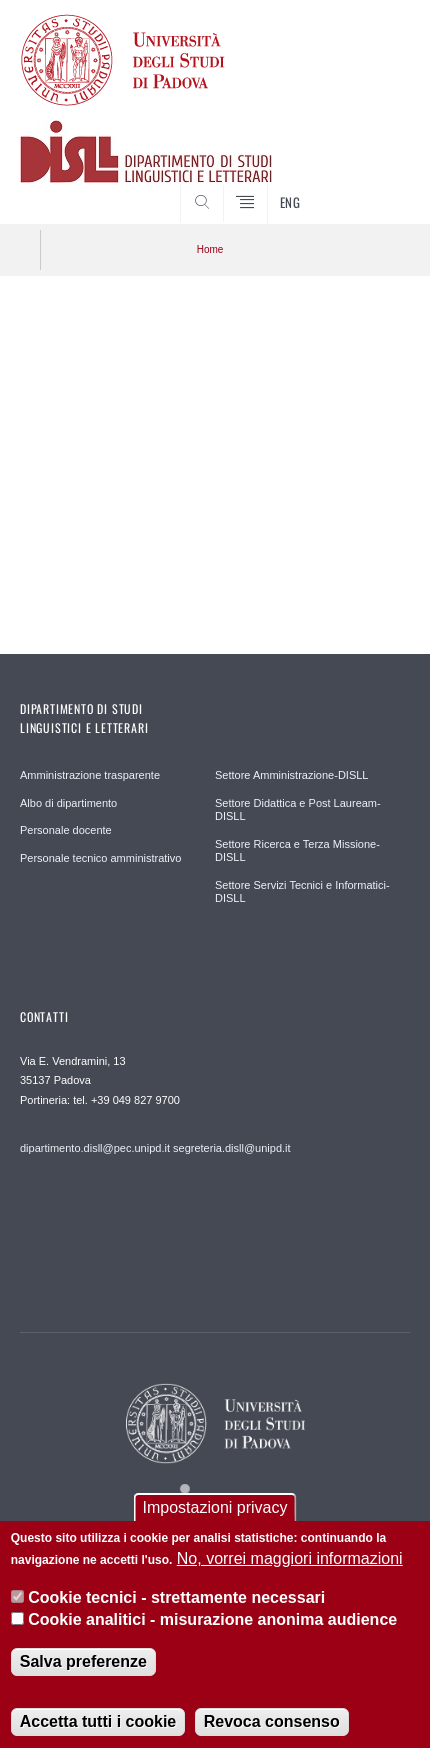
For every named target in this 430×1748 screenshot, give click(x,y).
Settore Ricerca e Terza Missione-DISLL (297, 851)
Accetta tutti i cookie (98, 1732)
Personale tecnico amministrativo (100, 858)
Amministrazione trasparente (90, 775)
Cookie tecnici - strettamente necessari (176, 1609)
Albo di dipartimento (68, 803)
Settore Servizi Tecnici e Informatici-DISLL (302, 892)
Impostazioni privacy (215, 1519)
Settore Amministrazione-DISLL (291, 775)
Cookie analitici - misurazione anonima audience (212, 1631)
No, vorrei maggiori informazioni (290, 1570)
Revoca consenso (272, 1732)
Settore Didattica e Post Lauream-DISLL (298, 810)
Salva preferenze (83, 1672)
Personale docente (66, 830)
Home (210, 249)
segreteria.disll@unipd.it (232, 1148)
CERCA (378, 186)
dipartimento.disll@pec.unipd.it (95, 1148)
